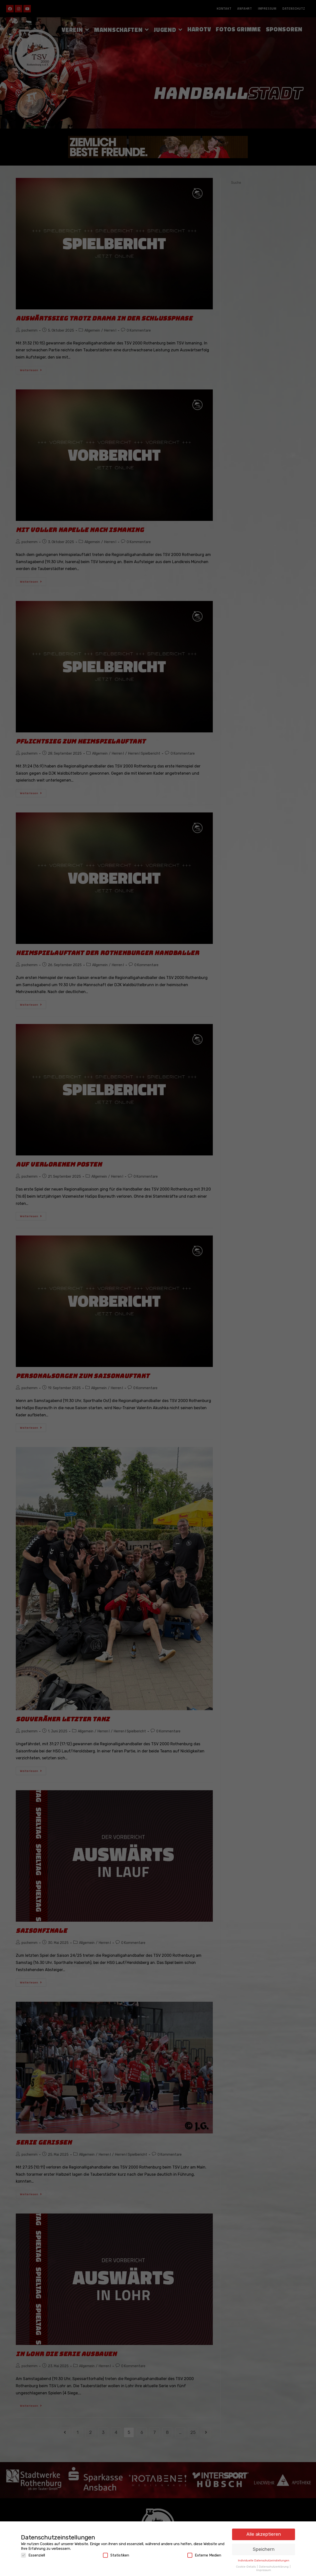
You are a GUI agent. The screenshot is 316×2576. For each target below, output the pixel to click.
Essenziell (33, 2555)
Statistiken (116, 2555)
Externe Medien (204, 2555)
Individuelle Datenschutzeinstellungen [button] (263, 2560)
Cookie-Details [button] (246, 2566)
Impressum (263, 2570)
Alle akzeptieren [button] (263, 2534)
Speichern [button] (264, 2549)
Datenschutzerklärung (274, 2566)
